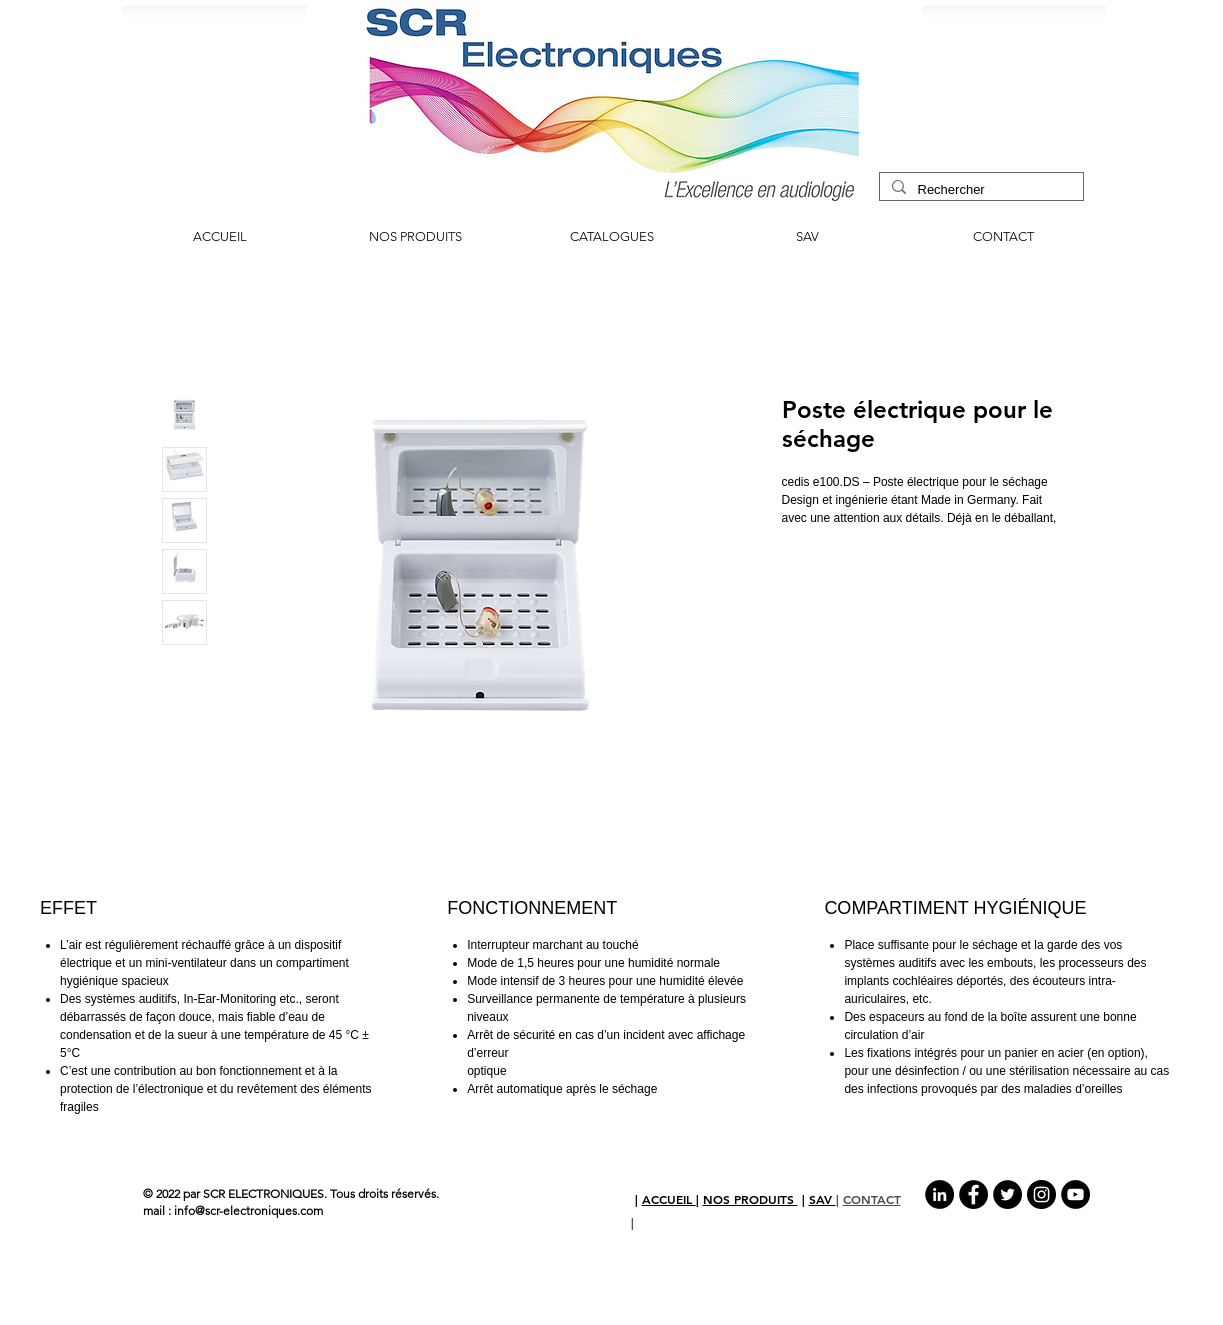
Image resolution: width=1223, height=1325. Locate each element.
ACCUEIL (669, 1199)
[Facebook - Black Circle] (973, 1194)
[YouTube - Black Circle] (1075, 1194)
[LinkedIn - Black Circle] (939, 1194)
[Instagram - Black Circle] (1041, 1194)
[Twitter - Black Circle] (1007, 1194)
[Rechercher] (979, 190)
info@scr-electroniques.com (248, 1210)
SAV (822, 1199)
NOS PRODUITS (750, 1199)
